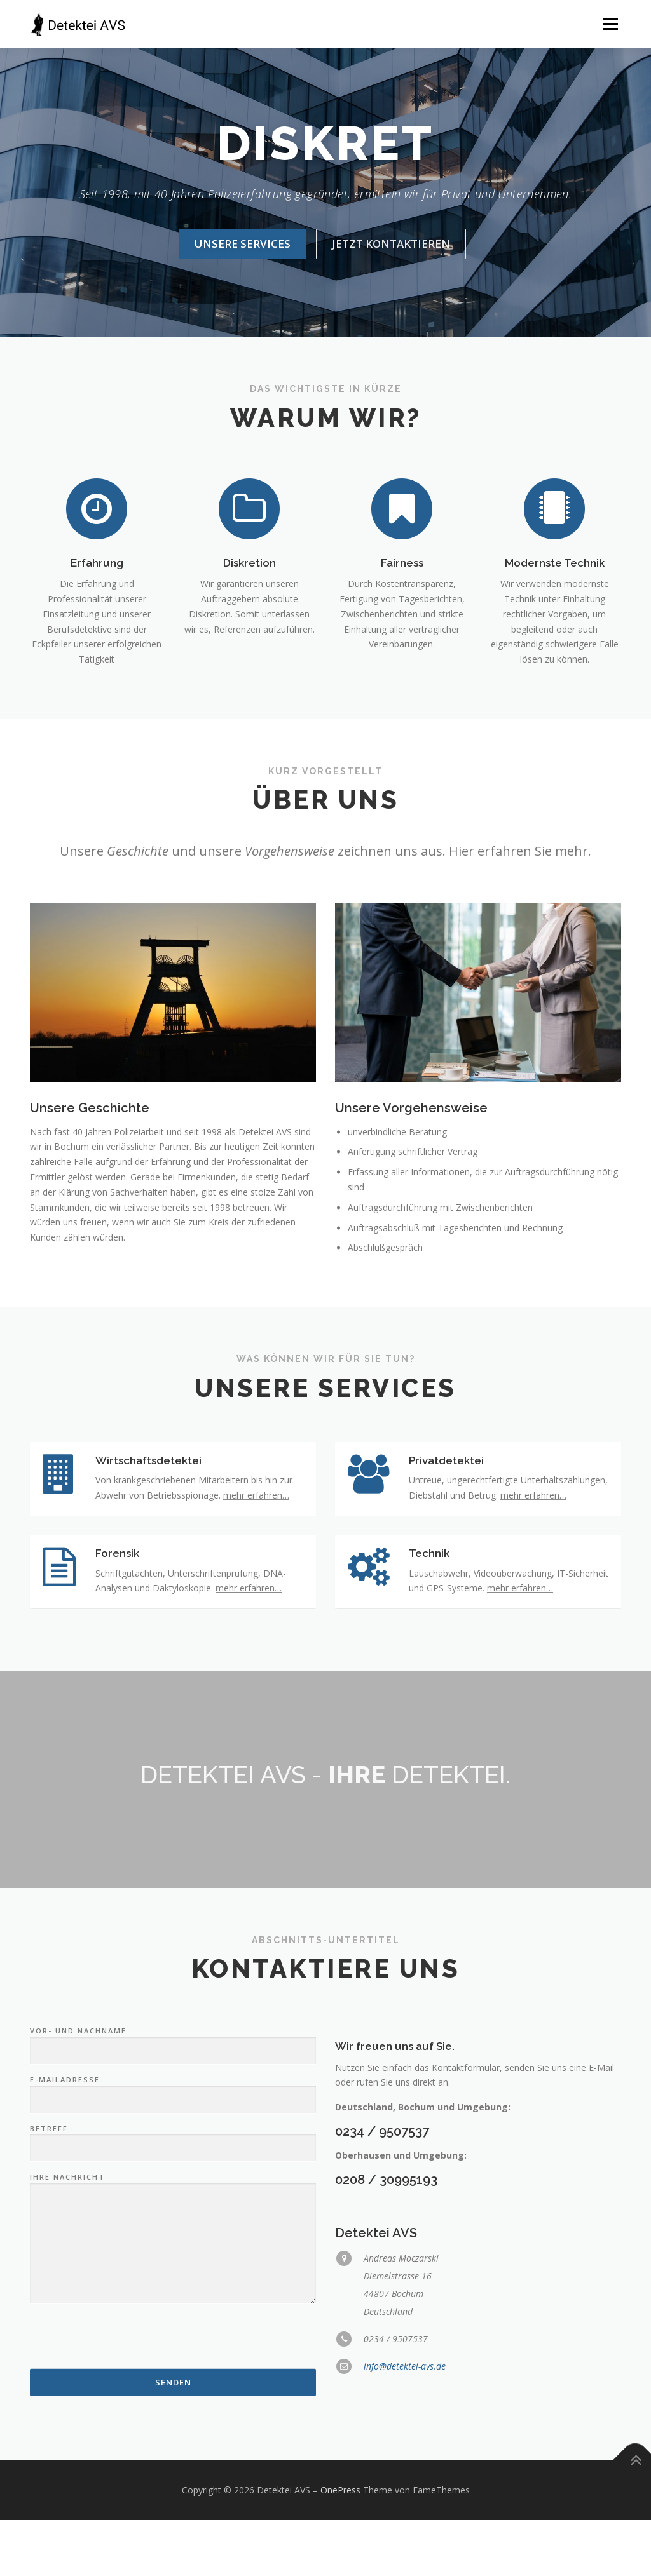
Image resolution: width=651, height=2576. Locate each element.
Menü (610, 24)
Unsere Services (243, 243)
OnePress (340, 2546)
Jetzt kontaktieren (391, 243)
